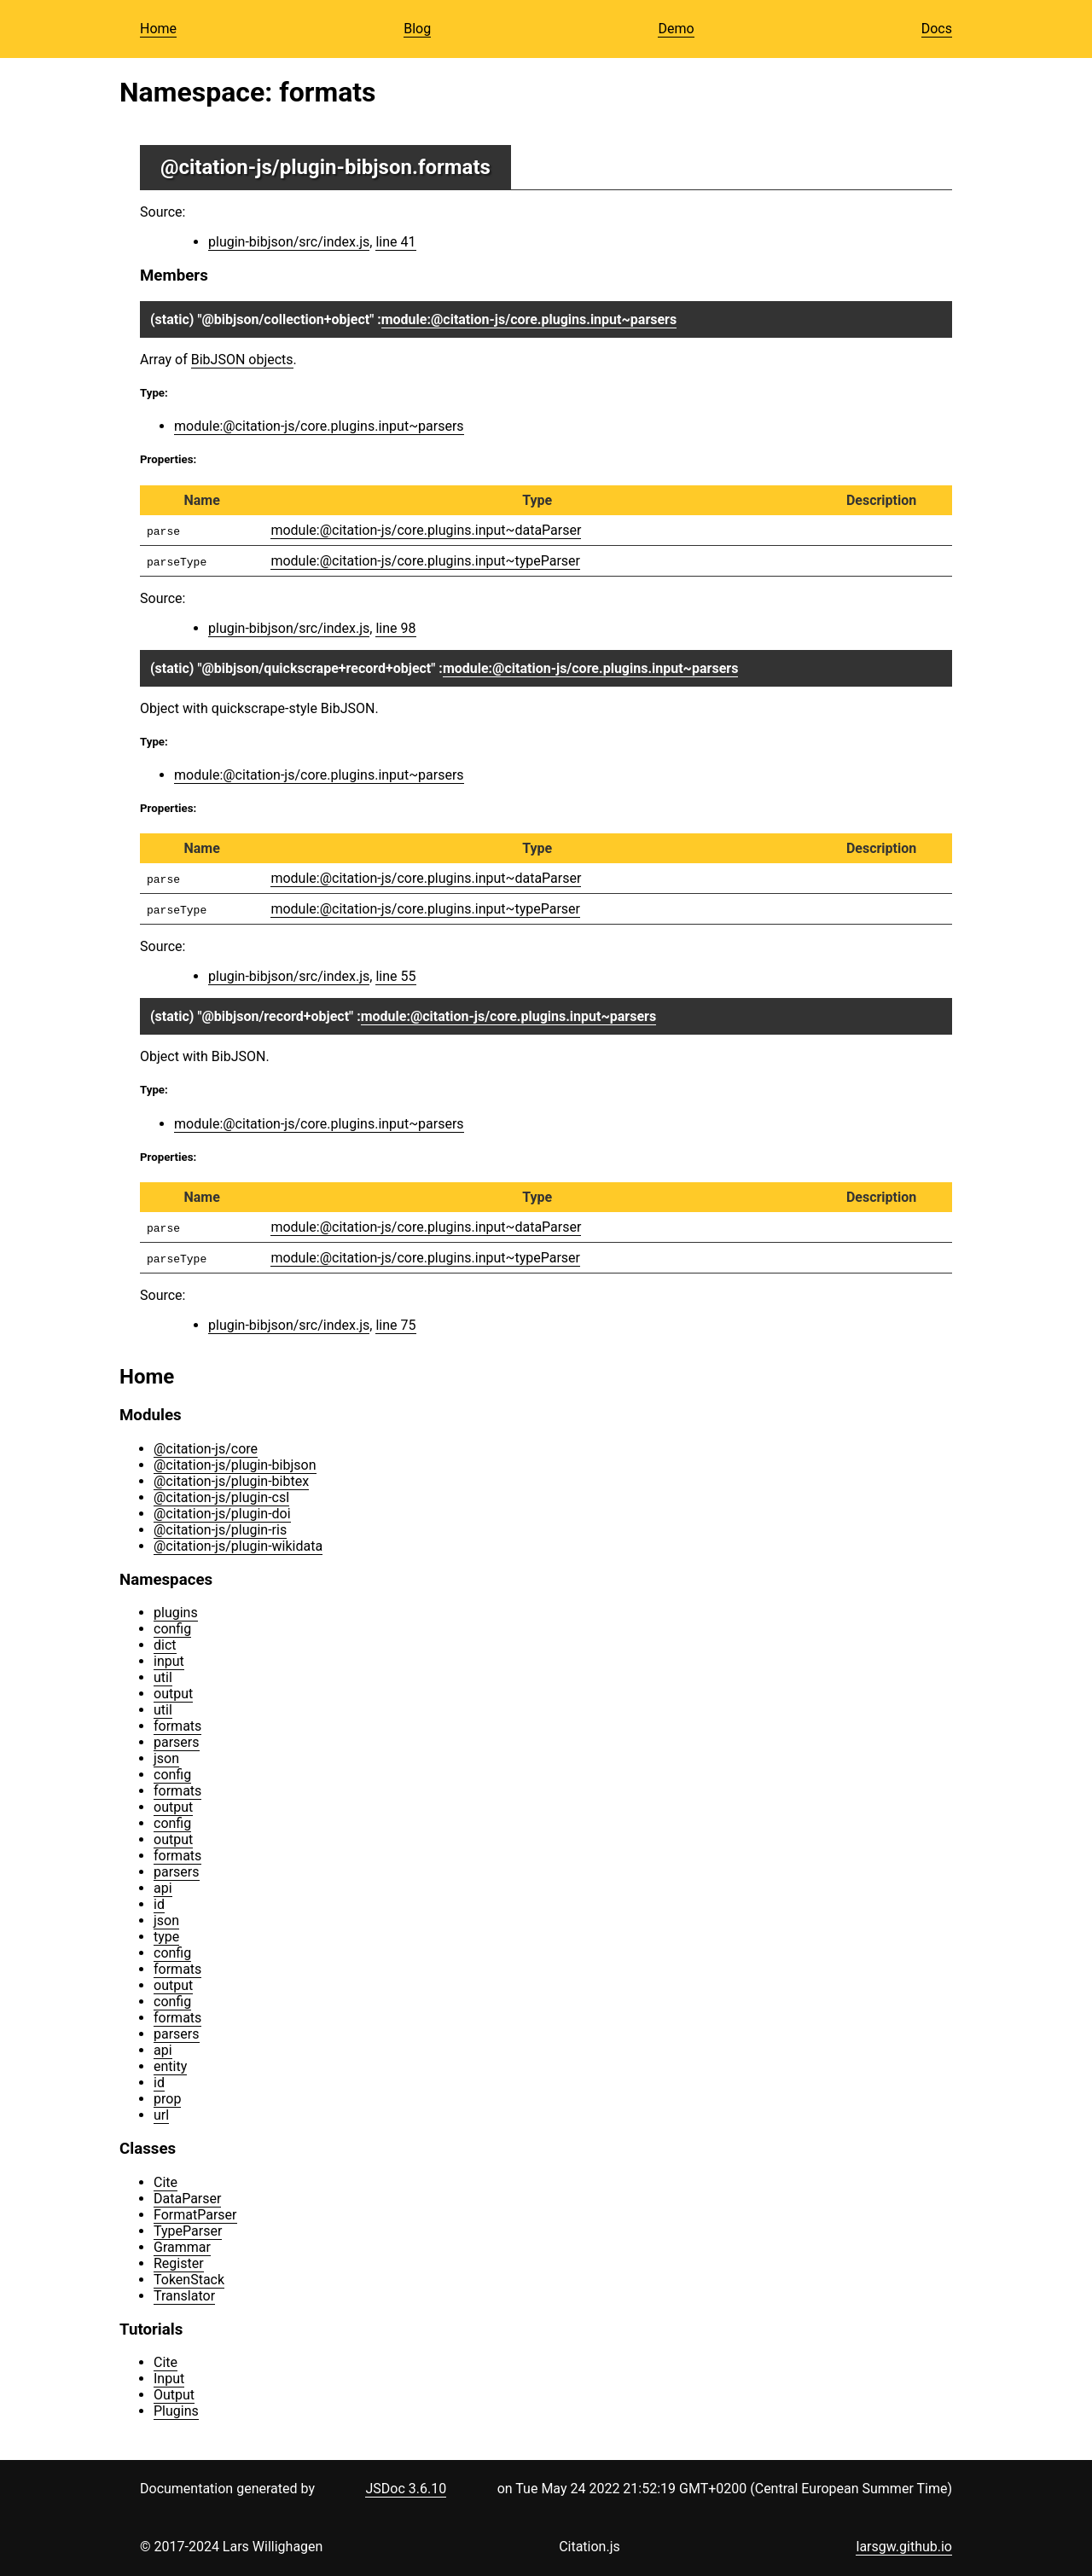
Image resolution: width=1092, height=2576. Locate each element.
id (159, 1904)
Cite (165, 2182)
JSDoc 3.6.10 (405, 2488)
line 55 (395, 976)
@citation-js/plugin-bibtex (231, 1481)
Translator (184, 2296)
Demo (676, 28)
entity (170, 2066)
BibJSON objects (242, 359)
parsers (177, 1742)
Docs (936, 28)
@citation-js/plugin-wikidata (238, 1546)
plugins (176, 1612)
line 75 (395, 1325)
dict (165, 1645)
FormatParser (195, 2215)
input (169, 1661)
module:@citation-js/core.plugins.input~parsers (529, 319)
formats (177, 1726)
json (166, 1758)
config (172, 1629)
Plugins (176, 2411)
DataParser (187, 2198)
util (163, 1677)
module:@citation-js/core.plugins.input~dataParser (425, 530)
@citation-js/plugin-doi (222, 1514)
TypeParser (188, 2231)
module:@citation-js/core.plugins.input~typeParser (425, 561)
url (161, 2115)
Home (158, 28)
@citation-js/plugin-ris (220, 1530)
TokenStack (189, 2279)
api (163, 1888)
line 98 (395, 628)
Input (169, 2378)
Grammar (182, 2247)
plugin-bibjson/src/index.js (288, 242)
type (166, 1937)
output (173, 1693)
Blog (417, 28)
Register (179, 2263)
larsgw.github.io (904, 2546)
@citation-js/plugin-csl (221, 1497)
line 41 (395, 242)
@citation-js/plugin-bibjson (286, 167)
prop (167, 2099)
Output (174, 2395)
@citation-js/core (206, 1449)
